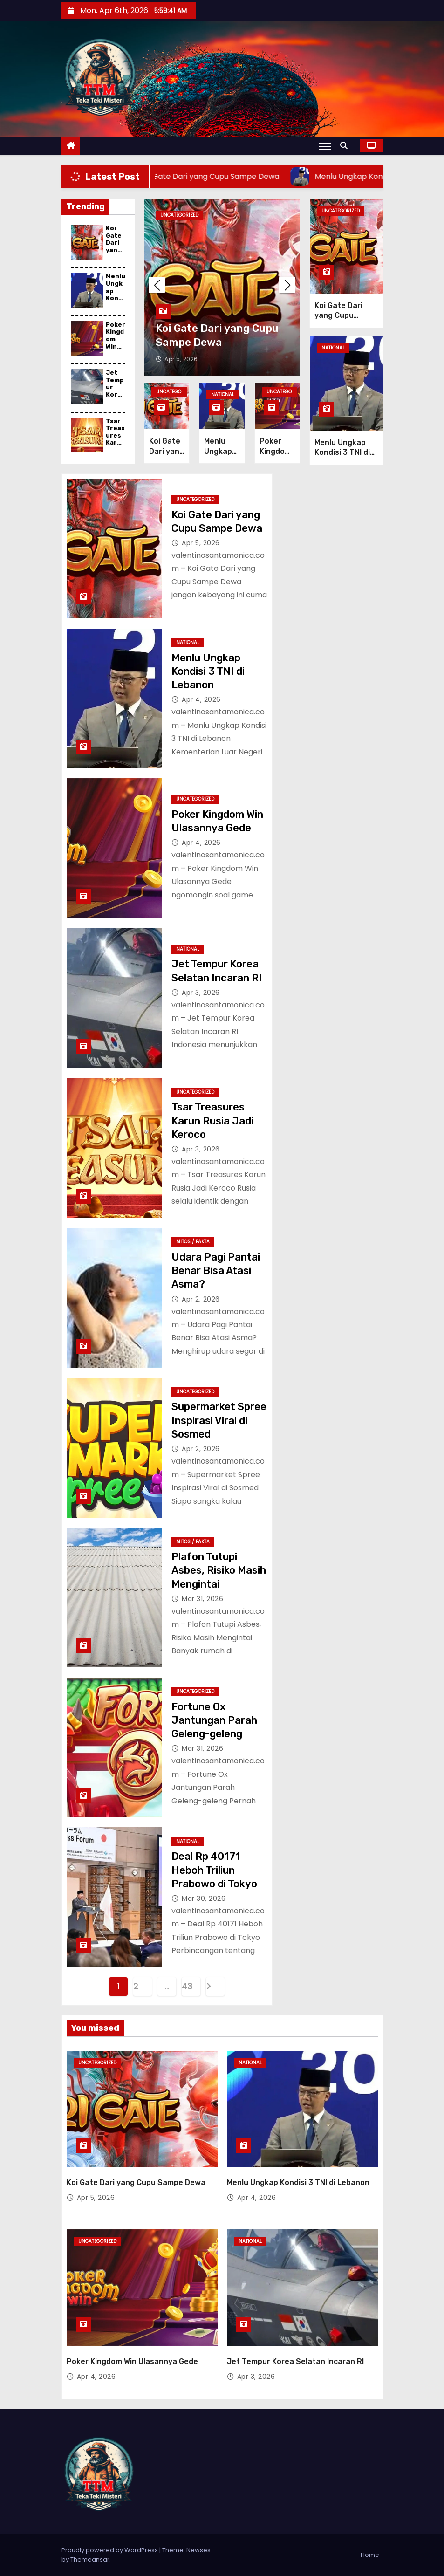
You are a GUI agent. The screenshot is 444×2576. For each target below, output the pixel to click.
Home (370, 2554)
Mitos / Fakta (193, 1241)
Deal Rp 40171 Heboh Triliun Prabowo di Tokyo (214, 1870)
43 (187, 1986)
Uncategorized (179, 215)
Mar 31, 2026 (202, 1598)
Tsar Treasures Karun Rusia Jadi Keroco (115, 446)
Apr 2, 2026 (201, 1299)
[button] (346, 146)
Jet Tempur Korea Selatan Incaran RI (115, 398)
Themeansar (89, 2559)
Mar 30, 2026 (203, 1898)
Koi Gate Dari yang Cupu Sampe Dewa (114, 253)
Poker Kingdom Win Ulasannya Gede (115, 346)
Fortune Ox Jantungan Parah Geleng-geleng (214, 1720)
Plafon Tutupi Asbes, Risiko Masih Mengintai (218, 1570)
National (222, 394)
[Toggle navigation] (324, 146)
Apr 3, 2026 (201, 992)
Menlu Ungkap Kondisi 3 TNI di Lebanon (115, 301)
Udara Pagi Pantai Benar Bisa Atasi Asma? (215, 1271)
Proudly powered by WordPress (110, 2550)
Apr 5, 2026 (181, 359)
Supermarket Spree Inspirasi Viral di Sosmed (218, 1420)
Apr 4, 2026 (201, 699)
